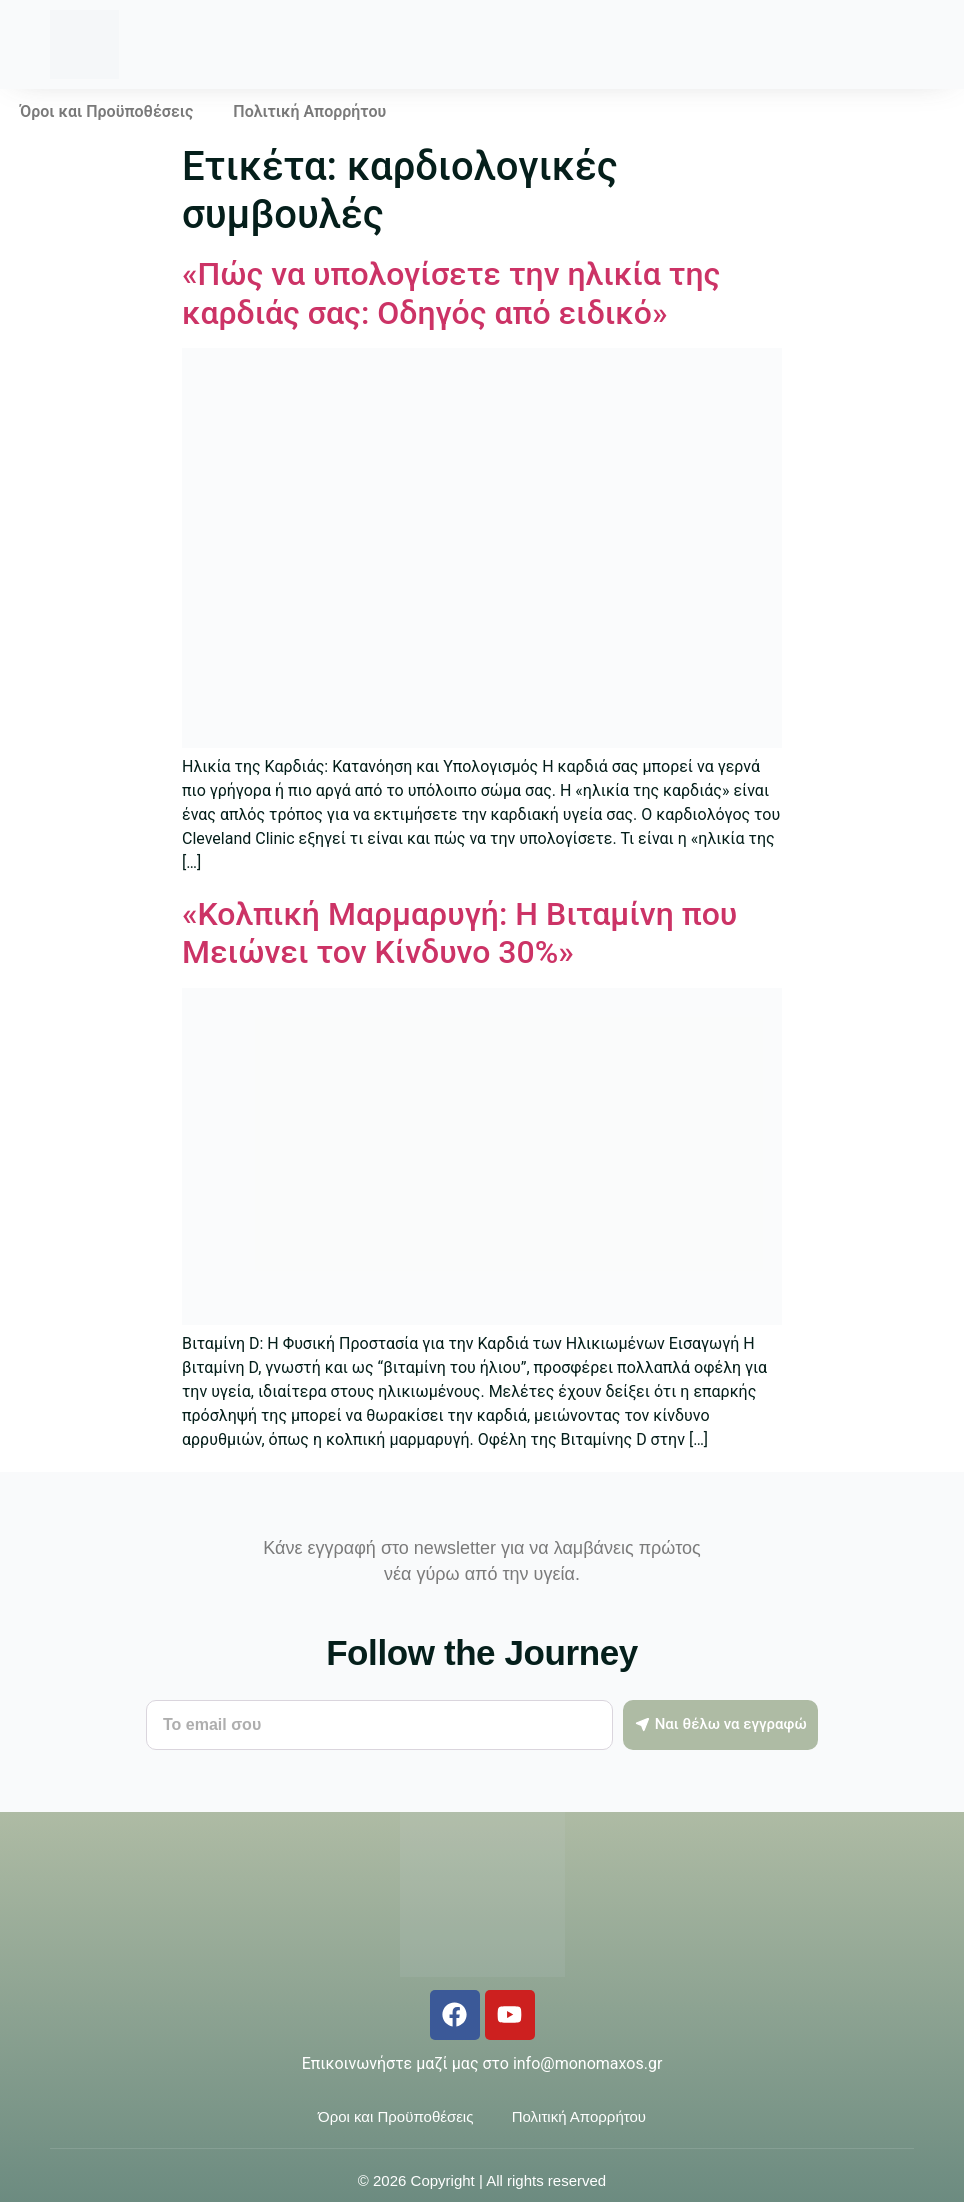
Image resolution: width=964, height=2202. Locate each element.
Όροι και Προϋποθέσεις (106, 111)
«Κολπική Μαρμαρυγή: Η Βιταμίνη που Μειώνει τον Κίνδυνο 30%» (459, 933)
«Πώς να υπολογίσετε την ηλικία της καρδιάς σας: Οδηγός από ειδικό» (451, 293)
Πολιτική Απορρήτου (309, 111)
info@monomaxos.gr (587, 2063)
